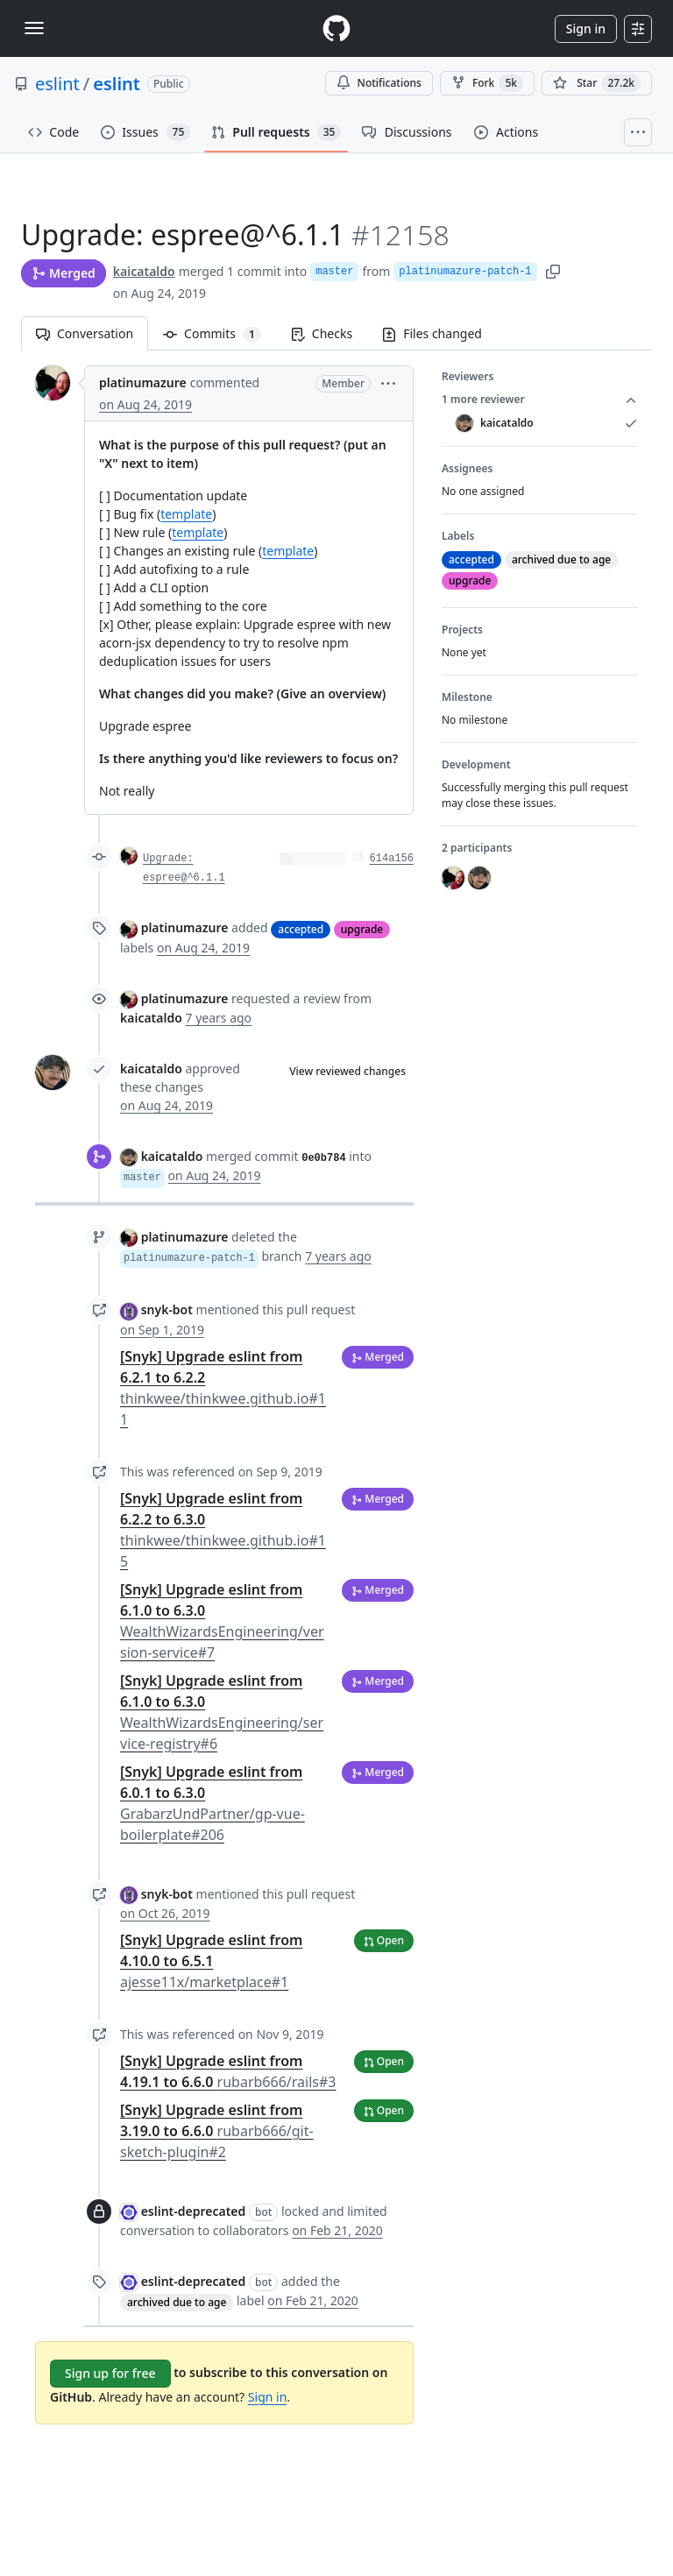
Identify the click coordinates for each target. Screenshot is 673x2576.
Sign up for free (110, 2373)
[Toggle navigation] (34, 28)
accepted (300, 929)
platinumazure (143, 382)
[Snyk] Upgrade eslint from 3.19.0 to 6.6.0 (217, 2131)
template (186, 514)
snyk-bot (167, 1309)
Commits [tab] (219, 333)
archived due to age (176, 2302)
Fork (487, 83)
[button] (388, 382)
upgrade (362, 929)
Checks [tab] (321, 333)
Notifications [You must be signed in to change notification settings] (379, 82)
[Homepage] (336, 28)
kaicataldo (144, 271)
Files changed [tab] (432, 333)
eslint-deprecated (193, 2211)
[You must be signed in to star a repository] (597, 83)
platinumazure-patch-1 (465, 271)
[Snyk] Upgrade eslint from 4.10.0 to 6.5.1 (211, 1961)
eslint (57, 84)
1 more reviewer (540, 399)
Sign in (586, 28)
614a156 (392, 859)
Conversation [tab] (84, 333)
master (334, 271)
